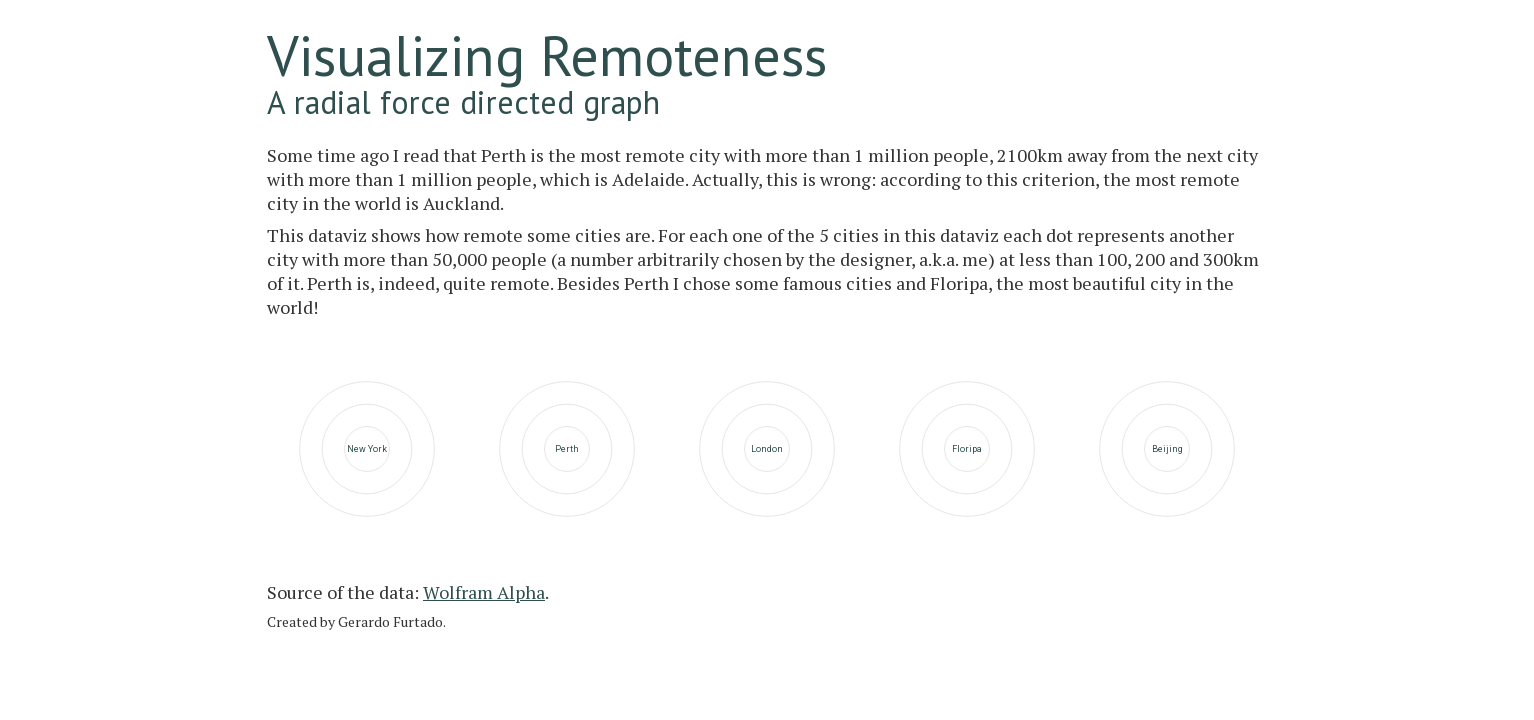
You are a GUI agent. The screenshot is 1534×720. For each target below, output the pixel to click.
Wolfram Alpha (484, 592)
